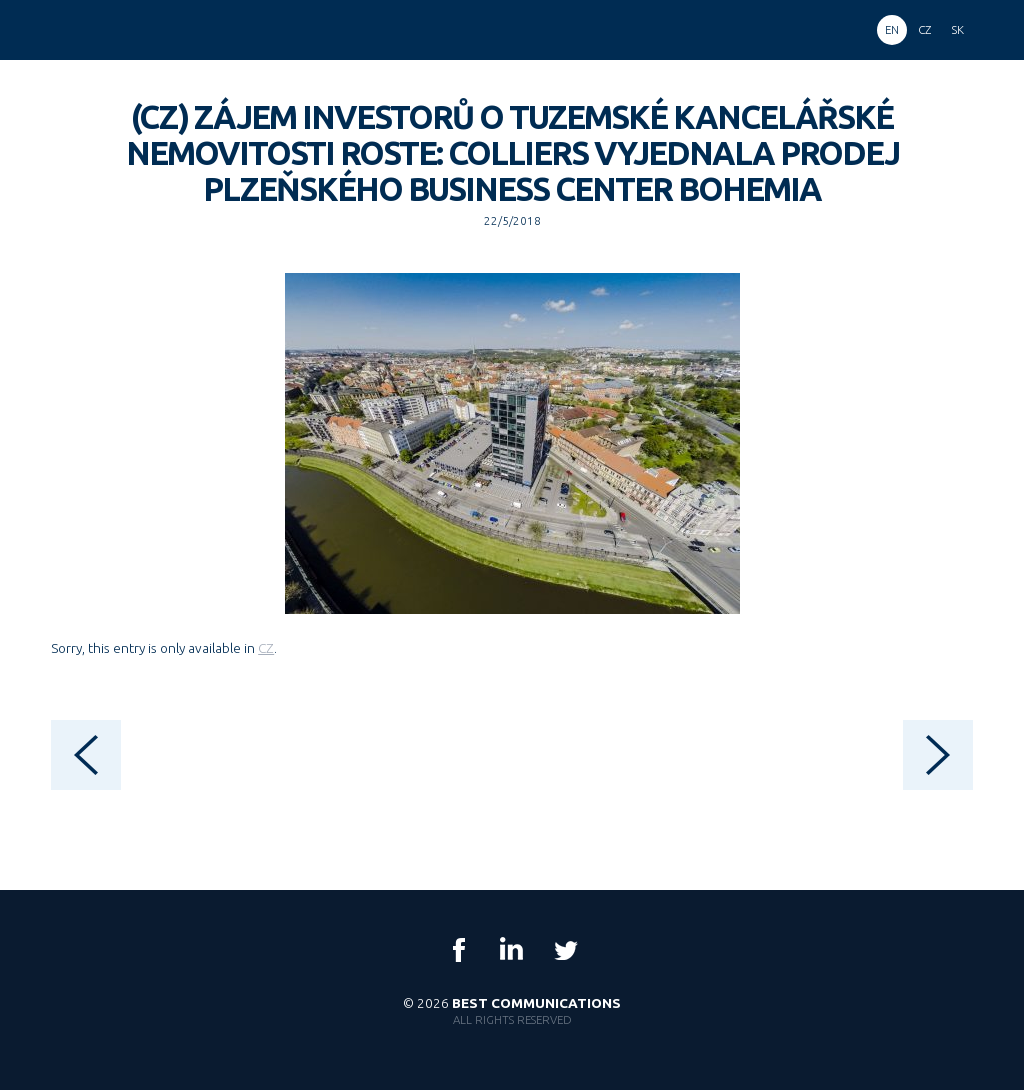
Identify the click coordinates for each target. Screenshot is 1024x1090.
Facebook (459, 950)
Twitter (565, 950)
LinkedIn (512, 950)
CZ (266, 648)
